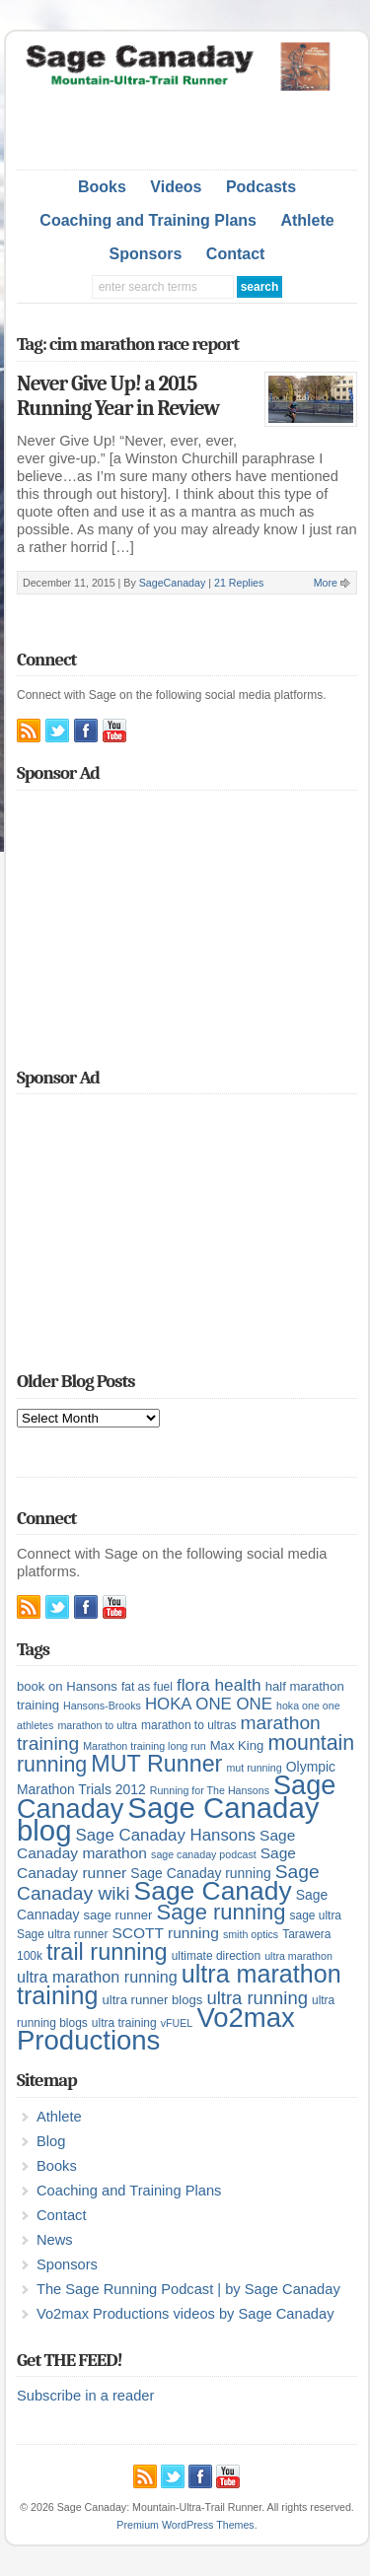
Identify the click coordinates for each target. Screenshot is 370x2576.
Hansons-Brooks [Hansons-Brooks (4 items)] (102, 1705)
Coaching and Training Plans (148, 220)
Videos (175, 186)
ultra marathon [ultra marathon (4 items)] (298, 1956)
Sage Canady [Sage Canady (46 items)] (213, 1891)
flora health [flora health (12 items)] (219, 1685)
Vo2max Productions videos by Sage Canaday (185, 2314)
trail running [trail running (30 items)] (107, 1952)
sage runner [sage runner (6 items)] (117, 1915)
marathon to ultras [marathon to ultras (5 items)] (188, 1725)
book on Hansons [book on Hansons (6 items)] (67, 1686)
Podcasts (261, 186)
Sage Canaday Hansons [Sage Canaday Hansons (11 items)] (166, 1835)
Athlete (306, 220)
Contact (235, 253)
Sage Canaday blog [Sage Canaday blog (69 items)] (168, 1818)
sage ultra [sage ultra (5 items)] (316, 1915)
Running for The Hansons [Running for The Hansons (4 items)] (209, 1790)
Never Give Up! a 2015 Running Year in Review (118, 396)
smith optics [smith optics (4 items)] (250, 1934)
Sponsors (146, 253)
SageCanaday (172, 583)
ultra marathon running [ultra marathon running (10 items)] (97, 1976)
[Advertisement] (193, 125)
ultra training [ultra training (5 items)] (124, 2023)
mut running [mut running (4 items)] (253, 1768)
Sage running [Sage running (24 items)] (220, 1912)
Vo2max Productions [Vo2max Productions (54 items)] (156, 2028)
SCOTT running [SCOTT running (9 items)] (164, 1932)
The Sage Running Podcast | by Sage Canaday (188, 2289)
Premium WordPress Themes (185, 2525)
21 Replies (238, 583)
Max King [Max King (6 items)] (237, 1745)
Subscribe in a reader (85, 2395)
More (325, 583)
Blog (51, 2141)
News (55, 2240)
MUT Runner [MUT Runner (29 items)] (156, 1763)
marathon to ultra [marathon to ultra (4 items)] (97, 1725)
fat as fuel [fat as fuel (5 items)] (147, 1687)
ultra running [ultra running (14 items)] (257, 1997)
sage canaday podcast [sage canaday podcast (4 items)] (204, 1854)
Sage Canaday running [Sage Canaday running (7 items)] (200, 1873)
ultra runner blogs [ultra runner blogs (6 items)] (152, 1999)
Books (102, 186)
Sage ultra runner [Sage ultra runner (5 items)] (62, 1934)
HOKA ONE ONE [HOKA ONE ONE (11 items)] (208, 1704)
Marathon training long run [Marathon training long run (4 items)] (144, 1746)
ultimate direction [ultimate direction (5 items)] (216, 1956)
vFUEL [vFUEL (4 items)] (177, 2023)
